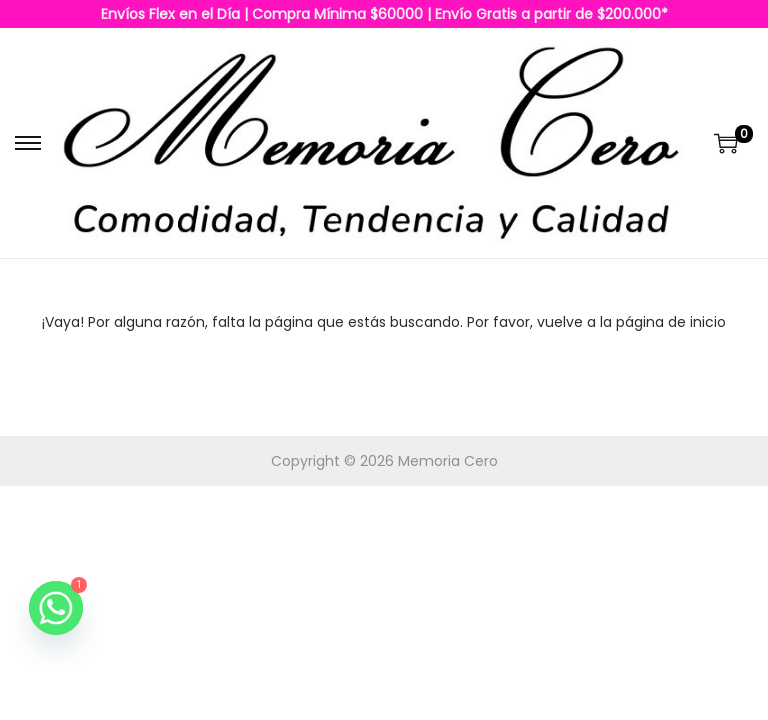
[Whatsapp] (56, 608)
